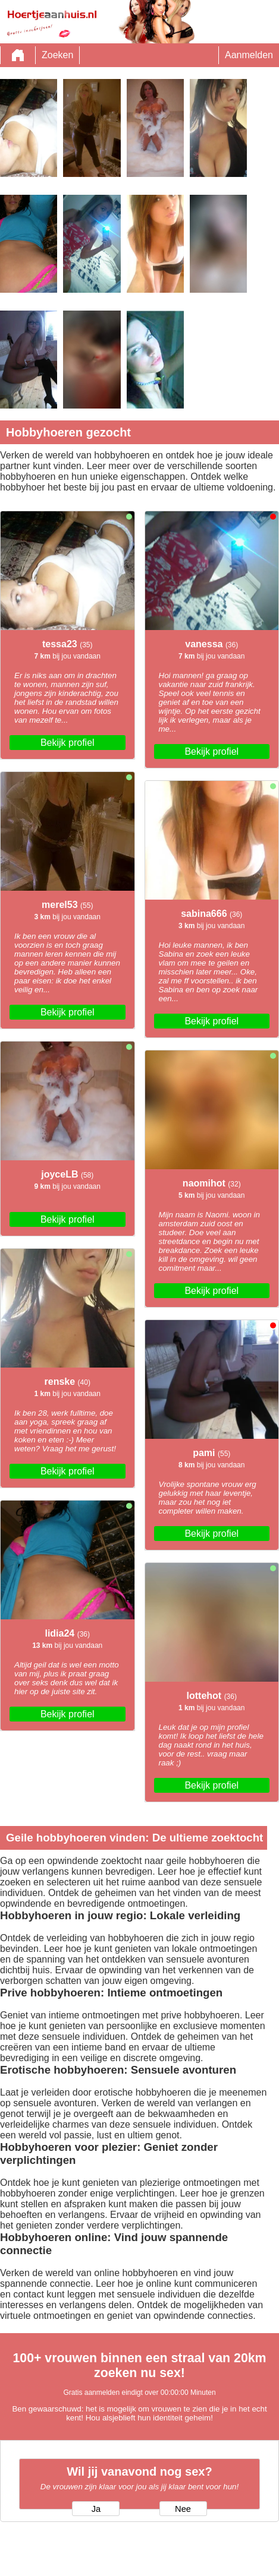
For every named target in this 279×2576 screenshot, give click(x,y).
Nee (183, 2509)
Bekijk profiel (67, 743)
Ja (96, 2509)
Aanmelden (249, 55)
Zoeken (57, 55)
